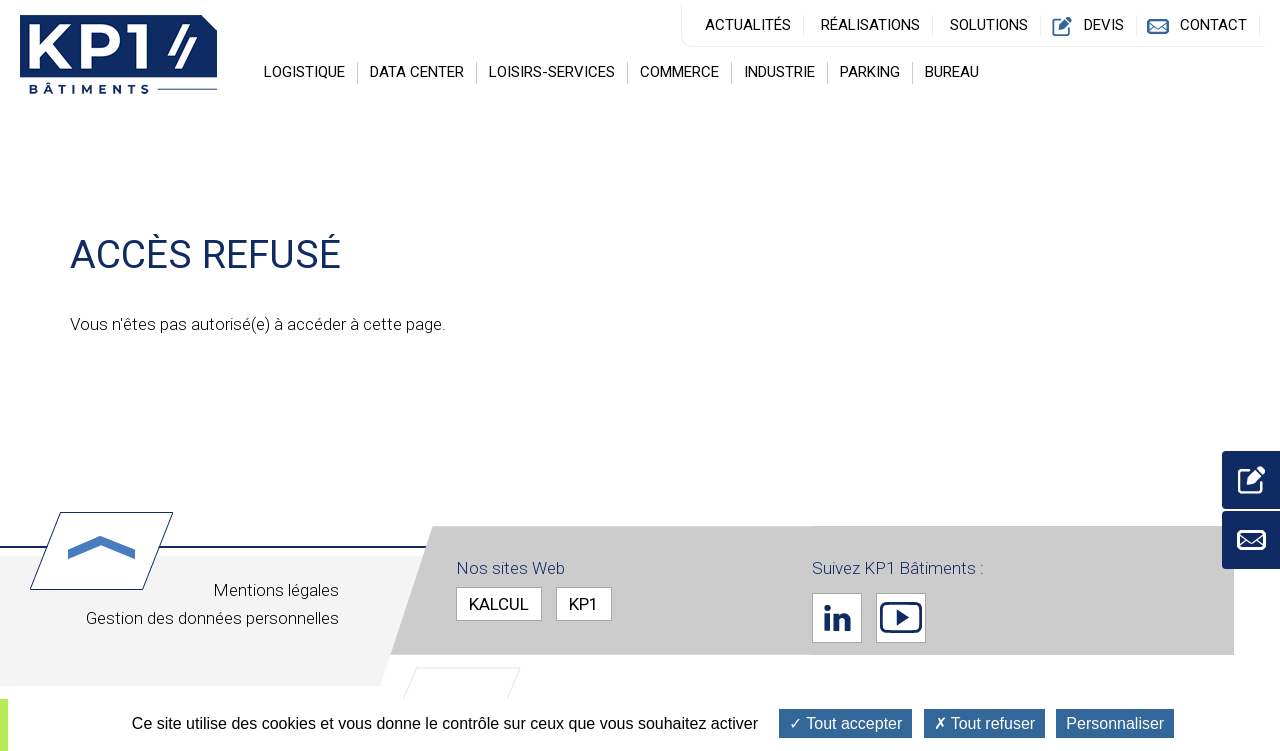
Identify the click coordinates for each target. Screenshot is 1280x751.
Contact (1213, 25)
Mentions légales (276, 590)
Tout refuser (985, 723)
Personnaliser (1115, 723)
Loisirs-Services (552, 72)
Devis (1104, 25)
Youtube (901, 617)
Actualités (748, 25)
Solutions (989, 25)
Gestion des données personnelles (212, 618)
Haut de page (101, 551)
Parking (870, 72)
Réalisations (870, 25)
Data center (417, 72)
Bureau (952, 72)
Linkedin (837, 617)
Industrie (779, 72)
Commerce (679, 72)
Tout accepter (845, 723)
